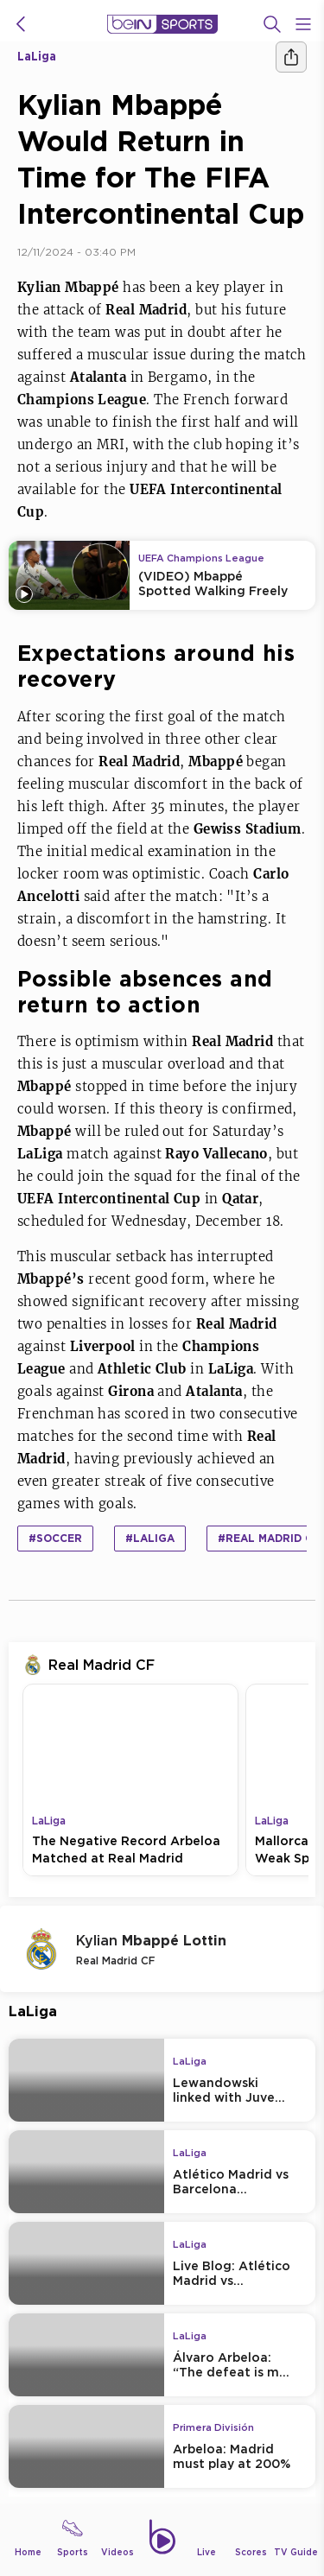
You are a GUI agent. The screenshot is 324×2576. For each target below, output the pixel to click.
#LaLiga (150, 1538)
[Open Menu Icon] (303, 24)
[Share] (291, 57)
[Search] (272, 24)
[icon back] (20, 24)
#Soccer (55, 1538)
